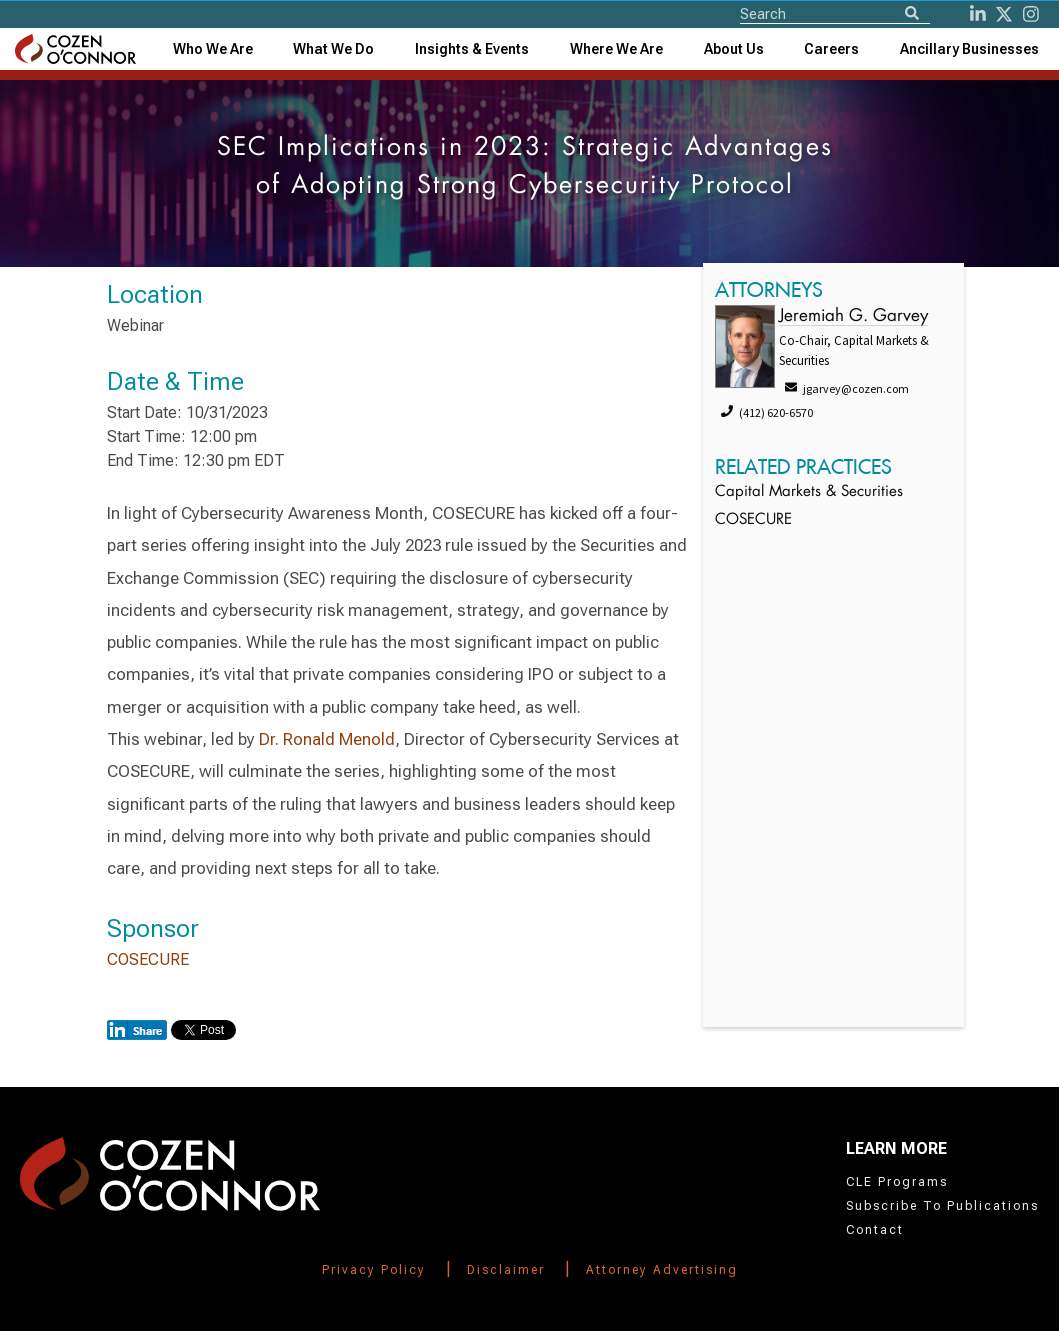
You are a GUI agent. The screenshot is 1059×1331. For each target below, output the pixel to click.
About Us (734, 49)
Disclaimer (506, 1270)
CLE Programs (897, 1182)
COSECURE (148, 959)
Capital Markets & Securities (809, 492)
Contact (875, 1230)
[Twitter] (1004, 14)
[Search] (912, 14)
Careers (831, 49)
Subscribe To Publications (942, 1206)
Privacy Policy (374, 1270)
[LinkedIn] (978, 14)
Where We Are (616, 49)
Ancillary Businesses (969, 49)
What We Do (333, 49)
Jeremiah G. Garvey (853, 316)
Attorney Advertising (662, 1270)
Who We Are (213, 49)
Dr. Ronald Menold (327, 739)
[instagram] (1031, 14)
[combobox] (472, 49)
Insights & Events (472, 49)
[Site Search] (835, 13)
